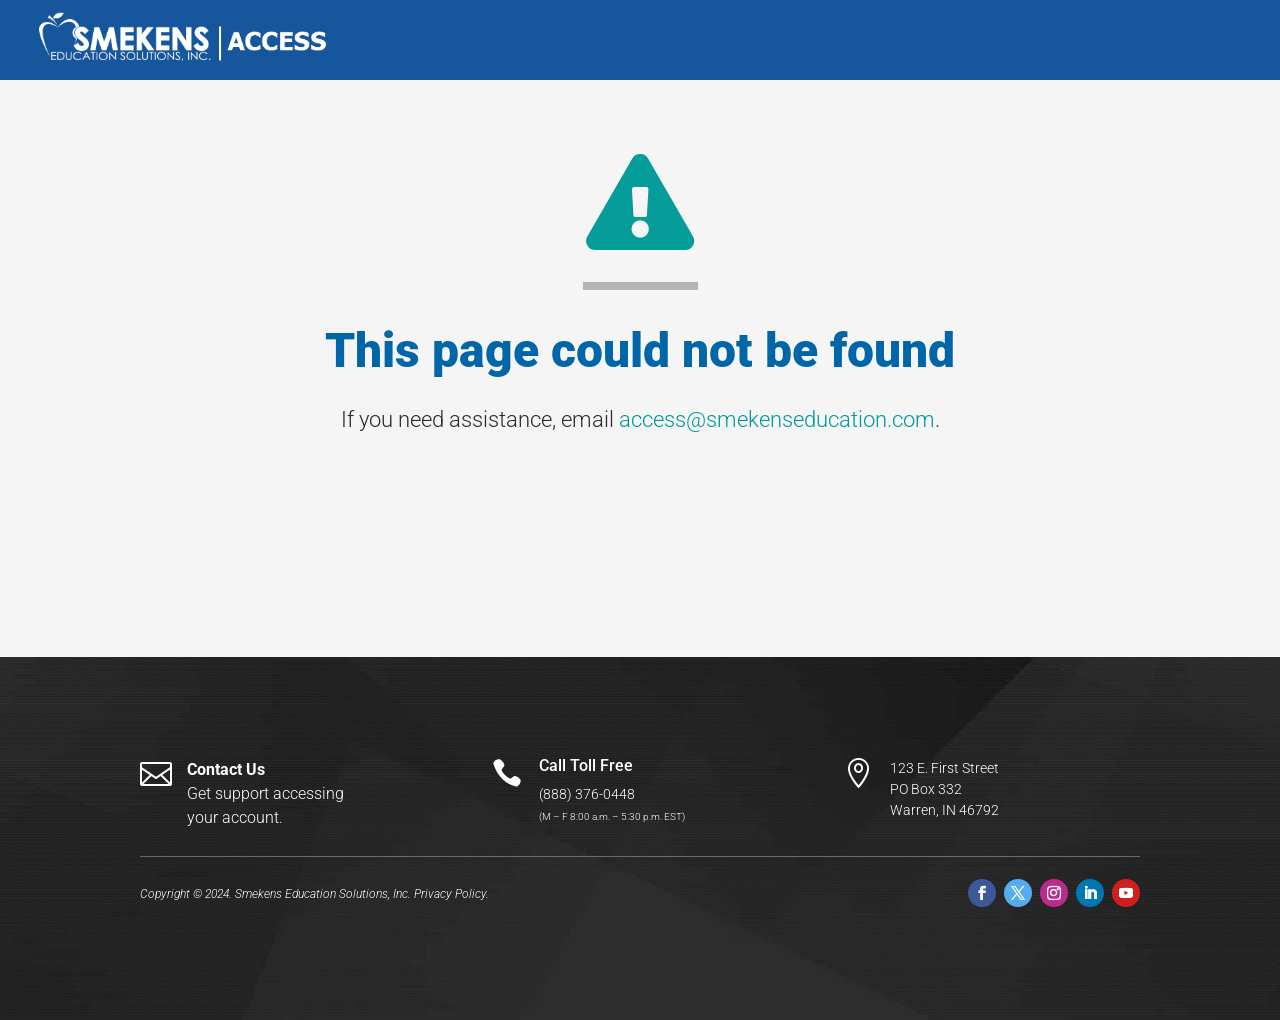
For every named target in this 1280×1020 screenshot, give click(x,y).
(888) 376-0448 (587, 794)
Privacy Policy (450, 894)
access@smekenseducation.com (777, 419)
